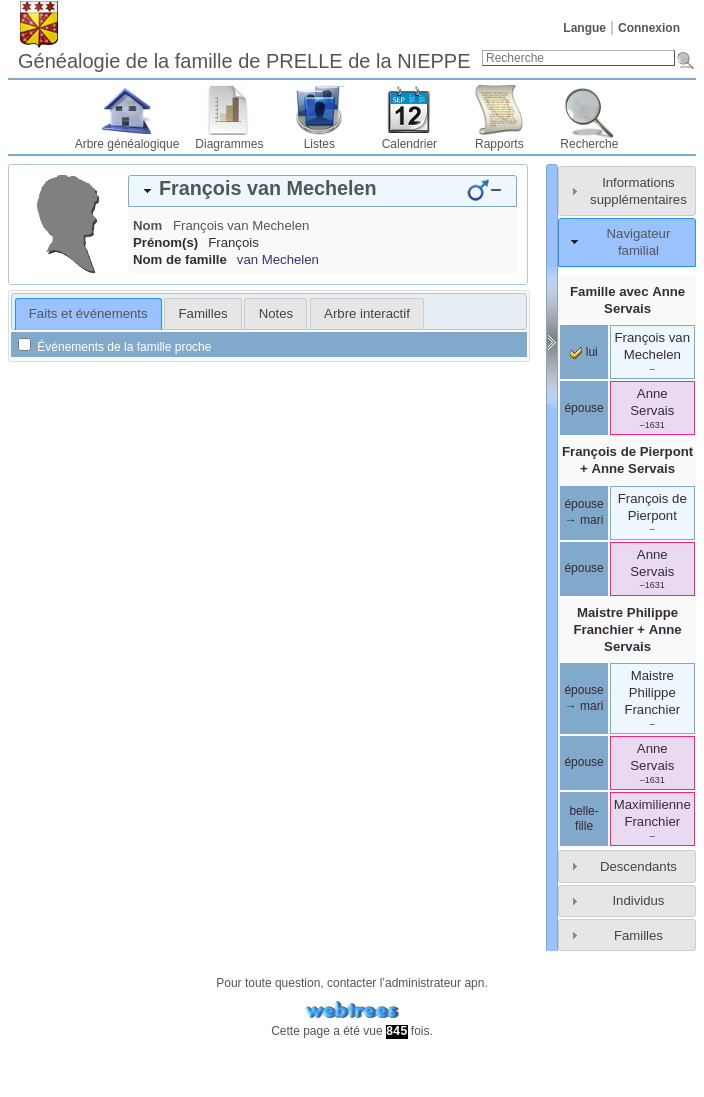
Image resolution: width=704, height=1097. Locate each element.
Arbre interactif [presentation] (367, 313)
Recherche (589, 144)
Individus (638, 900)
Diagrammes (229, 144)
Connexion (649, 28)
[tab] (322, 191)
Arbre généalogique (127, 144)
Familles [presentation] (203, 313)
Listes (319, 144)
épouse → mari (583, 512)
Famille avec (627, 300)
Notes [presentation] (276, 313)
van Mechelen (278, 259)
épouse (583, 408)
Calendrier (409, 144)
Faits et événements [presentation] (88, 313)
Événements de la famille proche (114, 347)
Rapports (499, 144)
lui (583, 352)
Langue (584, 28)
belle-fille (583, 819)
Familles (638, 935)
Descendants (638, 866)
